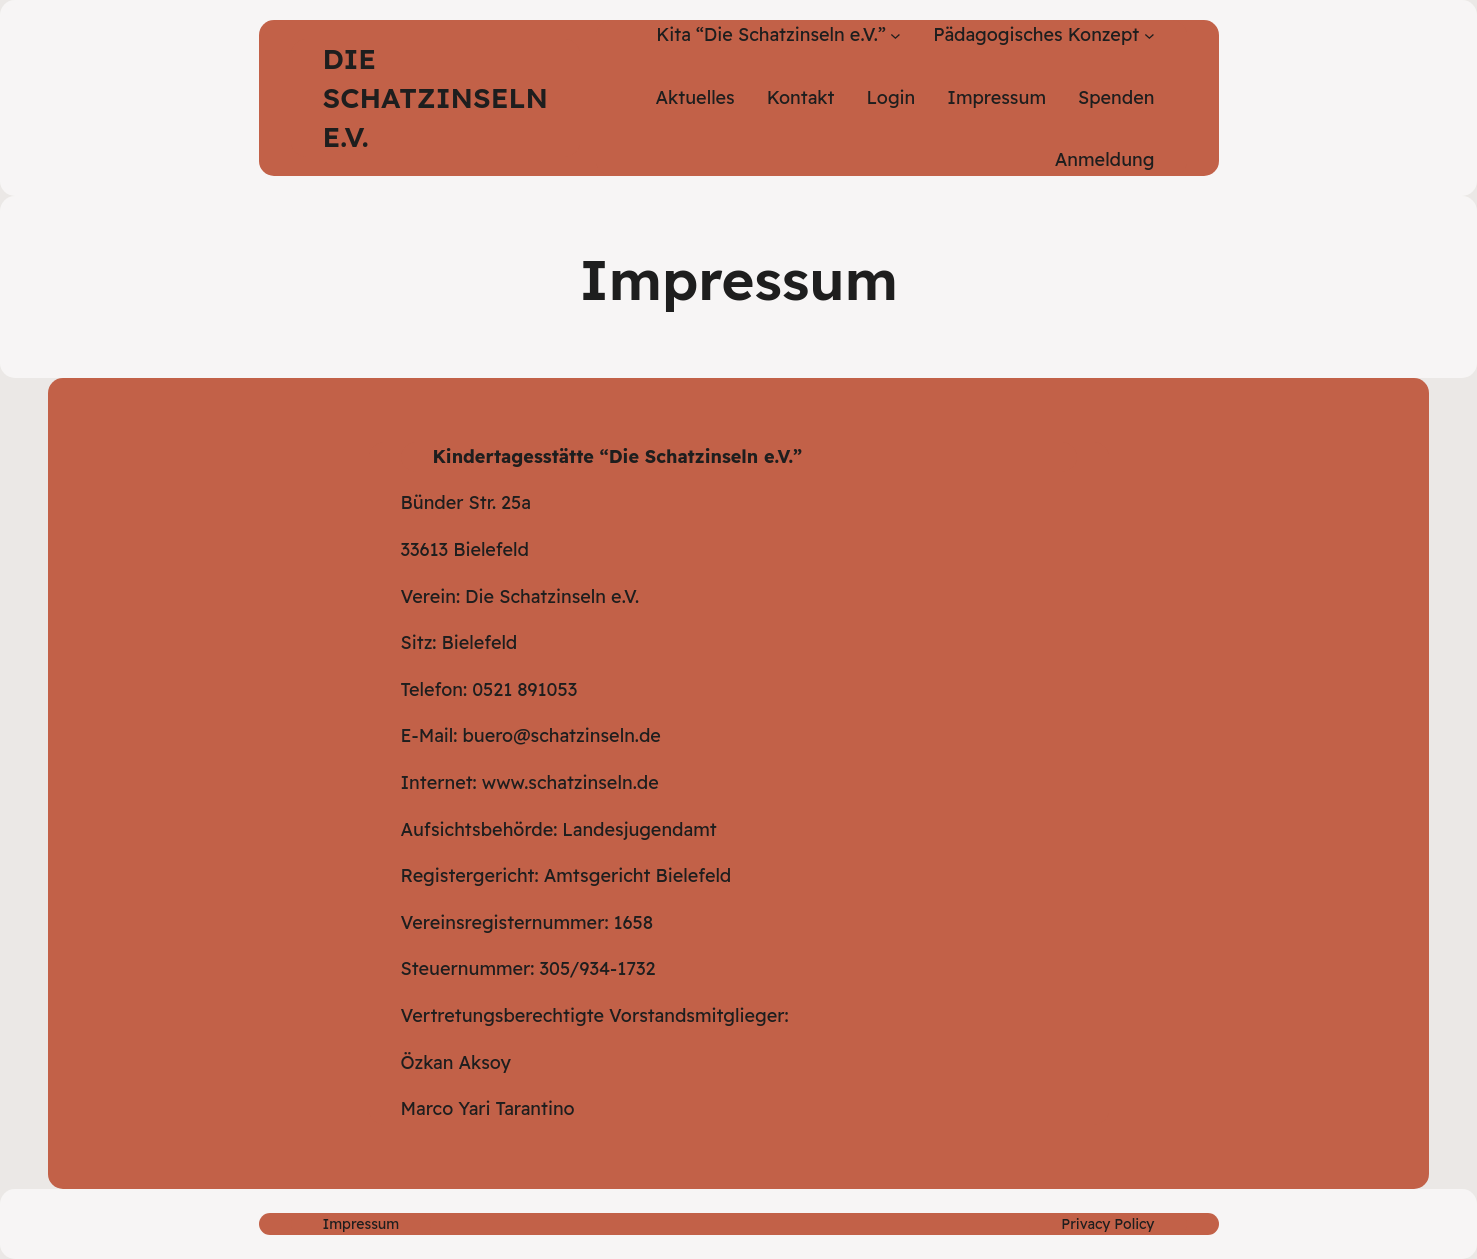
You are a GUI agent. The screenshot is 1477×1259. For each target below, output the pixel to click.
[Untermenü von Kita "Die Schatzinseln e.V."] (895, 35)
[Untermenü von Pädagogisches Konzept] (1149, 35)
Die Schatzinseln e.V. (435, 97)
